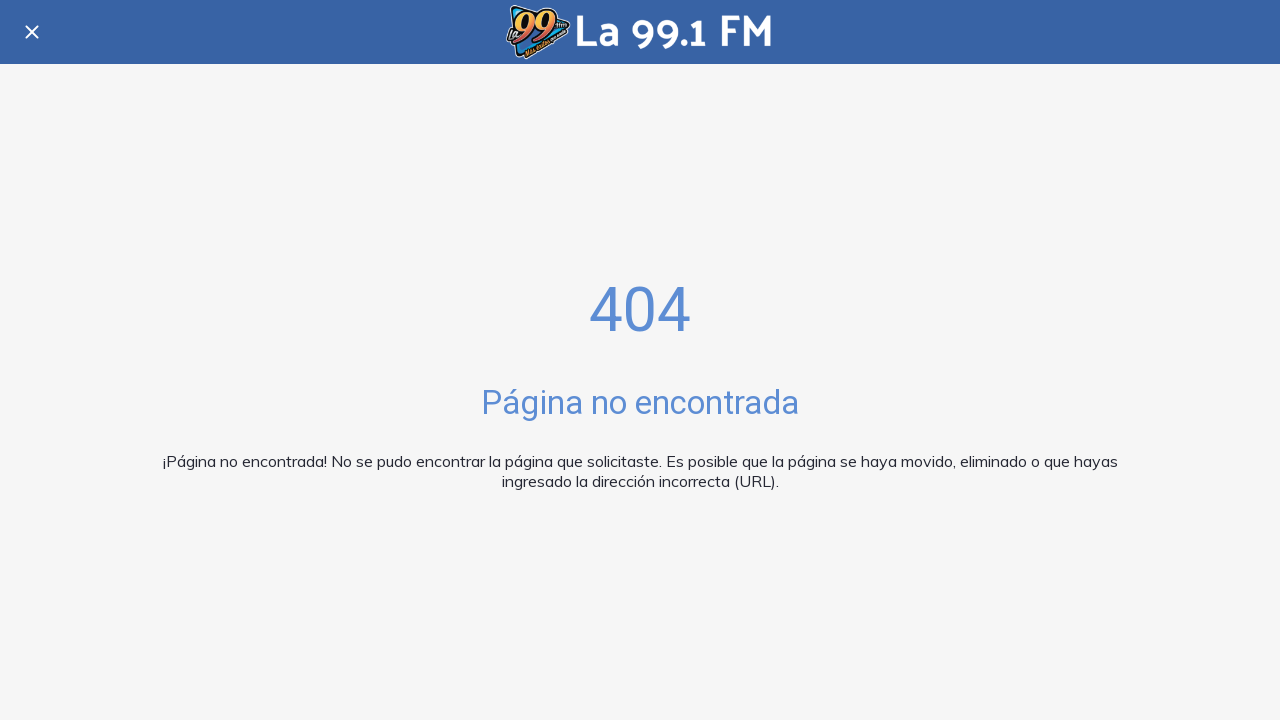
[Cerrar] (32, 32)
